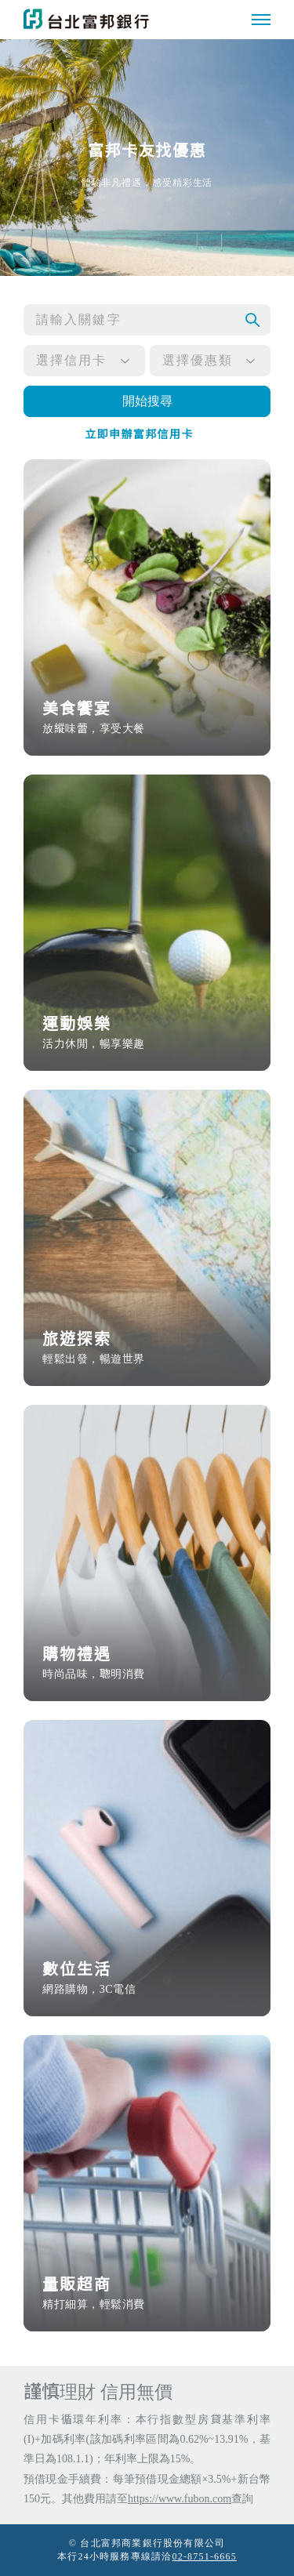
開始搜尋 (147, 401)
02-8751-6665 (204, 2556)
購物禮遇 (147, 1663)
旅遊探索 (147, 1348)
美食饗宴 (147, 718)
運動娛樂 (147, 1033)
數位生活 (147, 1979)
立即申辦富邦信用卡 (139, 435)
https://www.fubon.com (179, 2499)
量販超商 (147, 2294)
